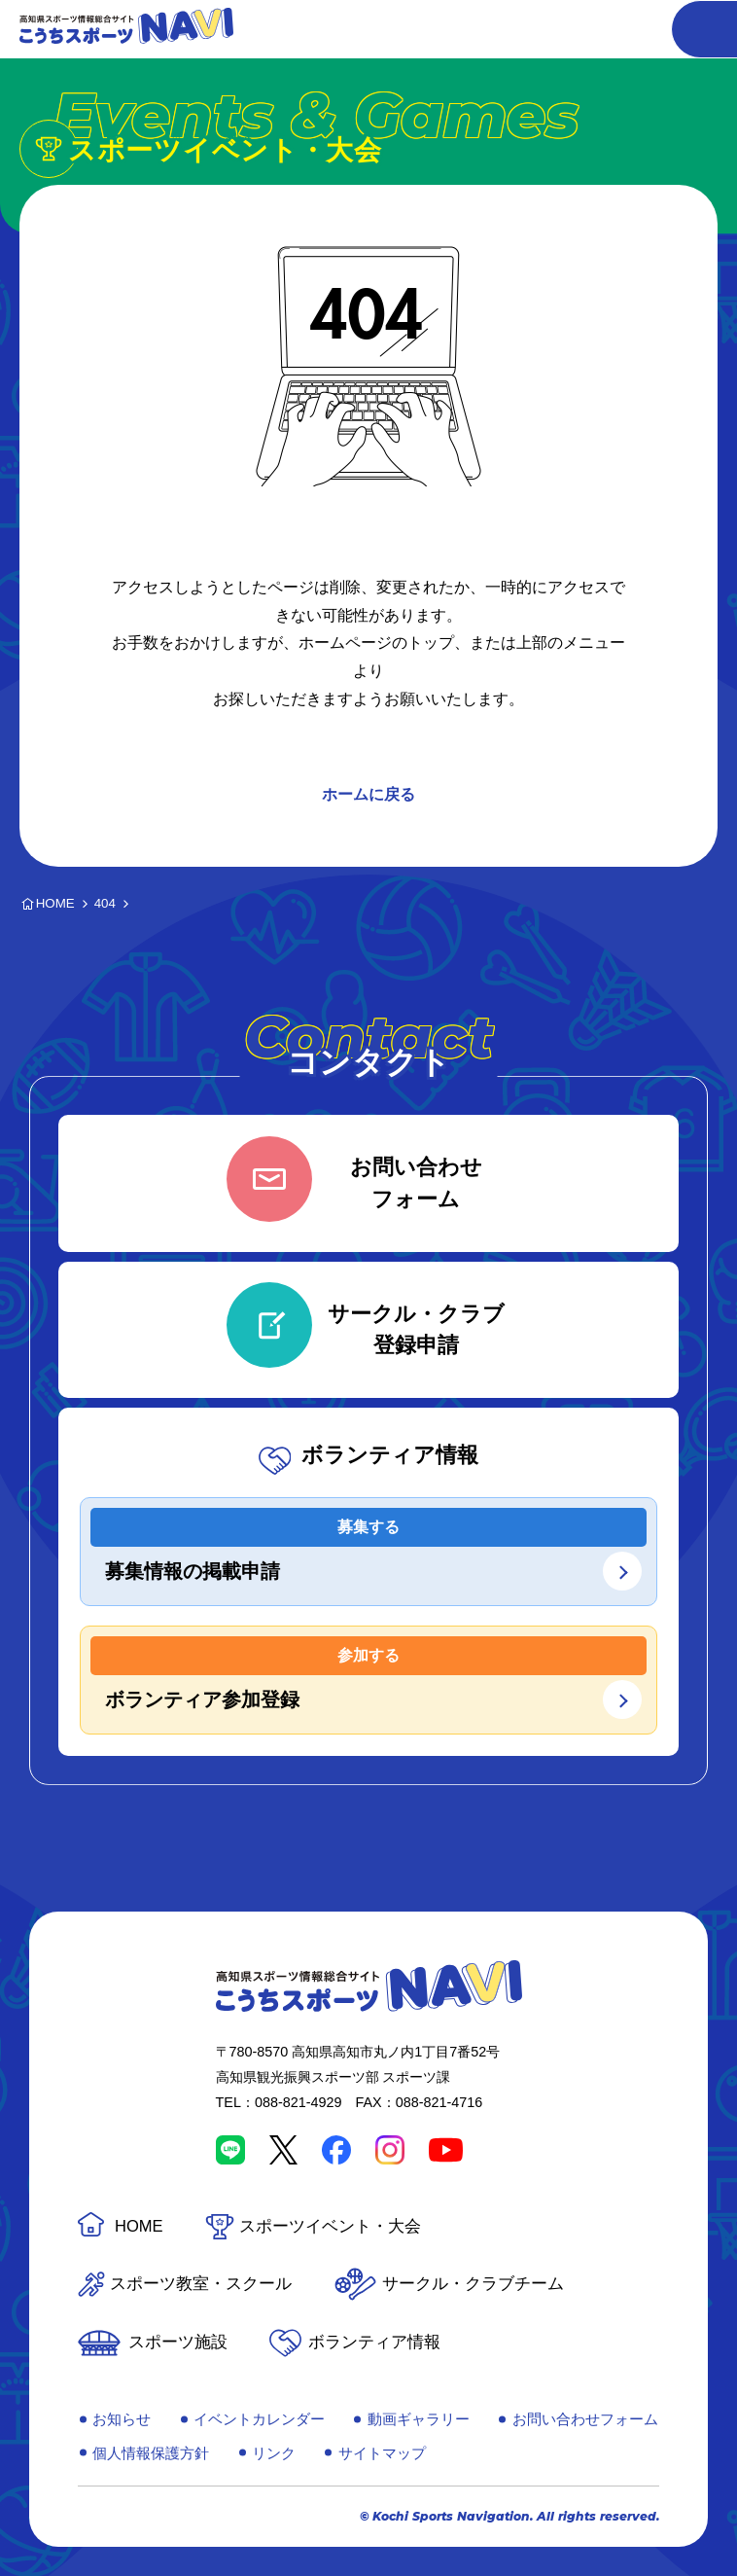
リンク (274, 2453)
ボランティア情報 (374, 2342)
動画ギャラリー (419, 2419)
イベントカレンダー (259, 2419)
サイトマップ (382, 2453)
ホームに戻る (368, 794)
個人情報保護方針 (150, 2453)
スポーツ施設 (178, 2342)
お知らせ (121, 2419)
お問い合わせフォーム (585, 2419)
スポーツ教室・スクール (201, 2283)
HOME (139, 2226)
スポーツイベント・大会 (330, 2226)
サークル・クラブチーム (473, 2283)
